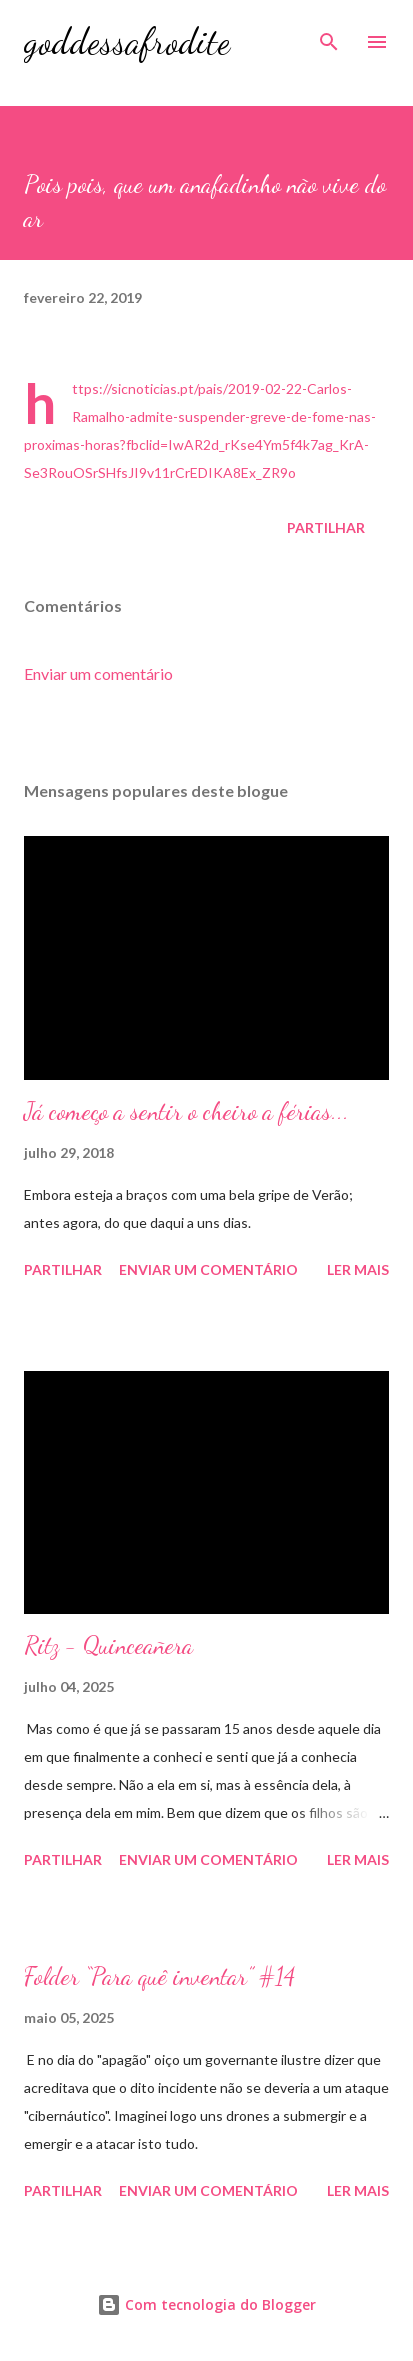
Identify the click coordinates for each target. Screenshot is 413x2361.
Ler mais (358, 1269)
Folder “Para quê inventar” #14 (159, 1976)
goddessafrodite (127, 41)
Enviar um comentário (98, 673)
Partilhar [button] (326, 527)
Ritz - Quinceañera (108, 1645)
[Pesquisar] (329, 36)
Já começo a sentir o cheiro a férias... (186, 1111)
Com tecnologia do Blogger (206, 2304)
